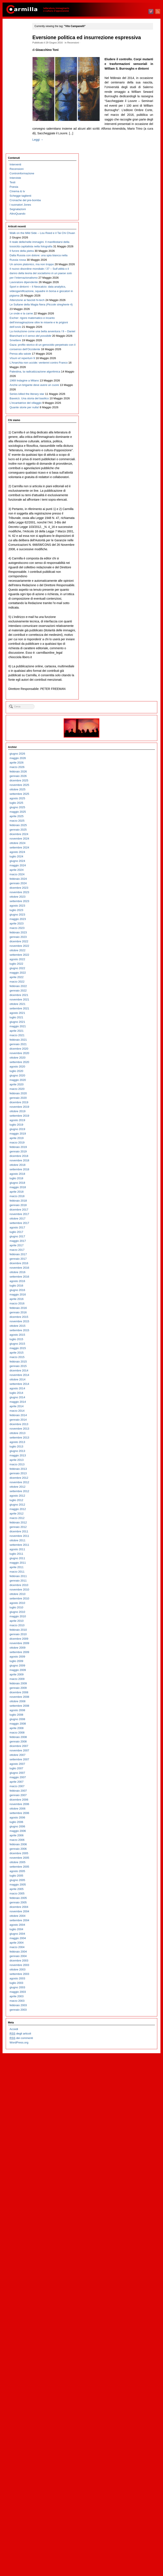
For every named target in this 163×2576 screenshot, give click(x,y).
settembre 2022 (19, 1477)
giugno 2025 (17, 1330)
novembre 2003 (19, 2487)
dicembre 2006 (19, 2322)
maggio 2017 (18, 1763)
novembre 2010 (19, 2112)
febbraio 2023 (18, 1455)
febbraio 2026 (18, 1294)
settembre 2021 (19, 1531)
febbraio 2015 (18, 1884)
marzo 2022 (17, 1504)
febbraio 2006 (18, 2367)
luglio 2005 (16, 2398)
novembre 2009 (19, 2166)
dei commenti (21, 2561)
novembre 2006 (19, 2326)
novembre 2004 (19, 2434)
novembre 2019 (19, 1629)
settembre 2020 (19, 1584)
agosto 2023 (17, 1428)
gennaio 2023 (18, 1459)
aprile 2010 (17, 2143)
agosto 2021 (17, 1535)
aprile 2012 (17, 2036)
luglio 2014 (16, 1915)
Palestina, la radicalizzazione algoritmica (20, 447)
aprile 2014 (17, 1929)
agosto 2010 (17, 2125)
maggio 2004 (18, 2461)
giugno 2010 (17, 2134)
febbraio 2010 (18, 2152)
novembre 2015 (19, 1844)
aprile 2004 (17, 2465)
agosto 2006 (17, 2340)
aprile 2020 (17, 1607)
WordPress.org (19, 2565)
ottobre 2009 (17, 2170)
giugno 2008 (17, 2242)
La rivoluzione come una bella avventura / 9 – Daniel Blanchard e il (23, 353)
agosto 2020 (17, 1589)
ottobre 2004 (17, 2438)
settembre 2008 (19, 2228)
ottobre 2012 (17, 2009)
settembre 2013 (19, 1960)
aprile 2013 (17, 1982)
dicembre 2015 (19, 1839)
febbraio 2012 (18, 2045)
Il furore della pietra (22, 152)
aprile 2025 (17, 1339)
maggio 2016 (18, 1817)
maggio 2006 (18, 2353)
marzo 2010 (17, 2148)
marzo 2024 (17, 1397)
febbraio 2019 (18, 1669)
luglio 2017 (16, 1754)
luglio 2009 (16, 2183)
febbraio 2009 (18, 2206)
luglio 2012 (16, 2022)
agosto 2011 (17, 2072)
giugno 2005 (17, 2402)
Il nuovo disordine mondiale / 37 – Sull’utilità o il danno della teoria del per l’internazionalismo (22, 210)
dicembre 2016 (19, 1786)
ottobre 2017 (17, 1741)
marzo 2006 (17, 2362)
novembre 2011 (19, 2058)
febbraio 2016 (18, 1830)
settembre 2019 (19, 1638)
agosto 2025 (17, 1321)
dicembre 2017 (19, 1732)
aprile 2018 (17, 1714)
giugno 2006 (17, 2349)
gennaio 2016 (18, 1835)
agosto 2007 (17, 2286)
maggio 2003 (18, 2514)
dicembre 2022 (19, 1464)
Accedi (14, 2551)
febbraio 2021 (18, 1562)
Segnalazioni (18, 84)
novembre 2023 (19, 1415)
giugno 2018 (17, 1705)
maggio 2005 (18, 2407)
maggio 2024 (18, 1388)
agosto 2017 (17, 1750)
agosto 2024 (17, 1374)
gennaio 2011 (18, 2103)
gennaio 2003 (18, 2532)
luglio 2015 (16, 1862)
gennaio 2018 (18, 1727)
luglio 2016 (16, 1808)
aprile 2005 (17, 2411)
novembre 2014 (19, 1897)
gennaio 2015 (18, 1888)
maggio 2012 (18, 2031)
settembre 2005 (19, 2389)
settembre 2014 (19, 1906)
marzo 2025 (17, 1343)
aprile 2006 (17, 2358)
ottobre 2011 (17, 2063)
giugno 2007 (17, 2295)
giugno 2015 (17, 1866)
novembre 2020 (19, 1575)
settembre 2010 (19, 2121)
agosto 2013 (17, 1964)
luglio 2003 (16, 2505)
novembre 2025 (19, 1307)
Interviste (15, 48)
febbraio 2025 (18, 1348)
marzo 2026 (17, 1289)
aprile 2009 (17, 2197)
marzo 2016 (17, 1826)
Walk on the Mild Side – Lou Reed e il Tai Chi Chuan (22, 112)
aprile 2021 (17, 1553)
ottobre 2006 (17, 2331)
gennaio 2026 (18, 1298)
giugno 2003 (17, 2510)
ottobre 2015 (17, 1848)
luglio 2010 (16, 2130)
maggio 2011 (18, 2085)
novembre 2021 (19, 1522)
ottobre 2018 (17, 1687)
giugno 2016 (17, 1812)
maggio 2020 (18, 1602)
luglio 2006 (16, 2344)
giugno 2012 (17, 2027)
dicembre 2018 (19, 1678)
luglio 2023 (16, 1432)
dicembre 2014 (19, 1893)
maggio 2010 (18, 2139)
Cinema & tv (17, 61)
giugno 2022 (17, 1491)
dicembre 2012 (19, 2000)
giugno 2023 (17, 1437)
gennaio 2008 (18, 2264)
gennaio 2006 (18, 2371)
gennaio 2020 (18, 1620)
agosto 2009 (17, 2179)
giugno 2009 (17, 2188)
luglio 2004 (16, 2452)
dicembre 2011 (19, 2054)
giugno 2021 (17, 1544)
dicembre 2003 (19, 2483)
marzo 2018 (17, 1719)
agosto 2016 (17, 1803)
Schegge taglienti (20, 66)
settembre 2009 (19, 2174)
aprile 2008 (17, 2250)
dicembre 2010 (19, 2107)
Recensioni (84, 42)
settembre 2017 (19, 1745)
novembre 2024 (19, 1361)
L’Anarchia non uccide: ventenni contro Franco (20, 429)
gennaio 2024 (18, 1406)
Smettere (15, 371)
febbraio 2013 (18, 1991)
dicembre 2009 (19, 2161)
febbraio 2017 (18, 1777)
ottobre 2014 (17, 1902)
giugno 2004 (17, 2456)
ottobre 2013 (17, 1955)
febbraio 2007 (18, 2313)
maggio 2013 (18, 1978)
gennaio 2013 (18, 1996)
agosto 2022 (17, 1482)
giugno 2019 (17, 1651)
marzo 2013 (17, 1987)
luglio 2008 (16, 2237)
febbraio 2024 (18, 1401)
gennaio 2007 (18, 2318)
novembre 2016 (19, 1790)
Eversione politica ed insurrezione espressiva (98, 37)
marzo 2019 (17, 1665)
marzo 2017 (17, 1772)
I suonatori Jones (20, 79)
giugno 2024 (17, 1383)
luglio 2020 (16, 1593)
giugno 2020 (17, 1598)
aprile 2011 (17, 2090)
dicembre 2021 (19, 1517)
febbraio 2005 (18, 2420)
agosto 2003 (17, 2501)
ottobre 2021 (17, 1526)
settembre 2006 (19, 2335)
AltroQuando (17, 88)
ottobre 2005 (17, 2385)
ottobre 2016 (17, 1795)
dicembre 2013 (19, 1946)
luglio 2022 (16, 1486)
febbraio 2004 (18, 2474)
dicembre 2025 (19, 1303)
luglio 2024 (16, 1379)
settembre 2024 (19, 1370)
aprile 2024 (17, 1392)
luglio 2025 (16, 1325)
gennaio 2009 (18, 2210)
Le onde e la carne (21, 308)
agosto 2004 (17, 2447)
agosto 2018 (17, 1696)
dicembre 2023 (19, 1410)
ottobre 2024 (17, 1365)
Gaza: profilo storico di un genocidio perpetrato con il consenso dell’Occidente (22, 389)
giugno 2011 (17, 2081)
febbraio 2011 (18, 2098)
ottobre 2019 (17, 1634)
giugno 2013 (17, 1973)
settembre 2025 (19, 1316)
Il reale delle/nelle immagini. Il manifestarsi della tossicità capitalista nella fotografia (21, 134)
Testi (12, 52)
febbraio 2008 (18, 2259)
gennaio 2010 (18, 2157)
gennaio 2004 (18, 2478)
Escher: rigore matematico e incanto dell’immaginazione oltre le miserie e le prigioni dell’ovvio (23, 326)
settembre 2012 (19, 2014)
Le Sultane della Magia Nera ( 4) (22, 295)
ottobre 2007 (17, 2277)
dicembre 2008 (19, 2215)
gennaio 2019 (18, 1674)
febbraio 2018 (18, 1723)
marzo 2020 (17, 1611)
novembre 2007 (19, 2273)
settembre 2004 (19, 2443)
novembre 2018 (19, 1683)
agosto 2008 (17, 2233)
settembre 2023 (19, 1424)
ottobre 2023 (17, 1419)
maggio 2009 (18, 2192)
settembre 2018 (19, 1692)
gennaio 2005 (18, 2425)
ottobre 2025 (17, 1312)
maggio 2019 (18, 1656)
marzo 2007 (17, 2309)
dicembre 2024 (19, 1356)
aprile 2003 (17, 2519)
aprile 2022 (17, 1499)
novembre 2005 (19, 2380)
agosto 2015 (17, 1857)
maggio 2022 (18, 1495)
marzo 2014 (17, 1933)
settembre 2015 (19, 1853)
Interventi (15, 34)
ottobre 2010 (17, 2116)
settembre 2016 (19, 1799)
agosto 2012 (17, 2018)
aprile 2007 (17, 2304)
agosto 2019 (17, 1643)
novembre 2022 (19, 1468)
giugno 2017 (17, 1759)
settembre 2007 (19, 2282)
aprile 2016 (17, 1821)
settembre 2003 (19, 2496)
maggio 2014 (18, 1924)
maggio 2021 (18, 1549)
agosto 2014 (17, 1911)
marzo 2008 (17, 2255)
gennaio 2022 (18, 1513)
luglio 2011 (16, 2076)
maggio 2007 (18, 2300)
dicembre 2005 (19, 2376)
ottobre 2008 (17, 2224)
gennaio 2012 (18, 2049)
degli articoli (20, 2556)
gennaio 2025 (18, 1352)
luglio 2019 (16, 1647)
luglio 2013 (16, 1969)
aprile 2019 (17, 1660)
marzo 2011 (17, 2094)
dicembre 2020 (19, 1571)
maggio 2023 (18, 1441)
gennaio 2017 (18, 1781)
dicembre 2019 (19, 1625)
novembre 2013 (19, 1951)
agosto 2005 (17, 2393)
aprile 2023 (17, 1446)
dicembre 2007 (19, 2268)
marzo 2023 (17, 1450)
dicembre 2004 (19, 2429)
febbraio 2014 (18, 1938)
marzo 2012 (17, 2040)
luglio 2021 (16, 1540)
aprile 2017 (17, 1768)
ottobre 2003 (17, 2492)
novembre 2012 (19, 2005)
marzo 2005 (17, 2416)
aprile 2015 (17, 1875)
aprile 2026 (17, 1285)
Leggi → (49, 148)
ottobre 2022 (17, 1473)
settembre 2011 (19, 2067)
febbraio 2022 (18, 1508)
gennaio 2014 (18, 1942)
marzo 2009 (17, 2201)
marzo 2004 (17, 2469)
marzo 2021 (17, 1558)
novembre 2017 (19, 1736)
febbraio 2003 (18, 2528)
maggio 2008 (18, 2246)
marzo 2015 (17, 1879)
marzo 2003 (17, 2523)
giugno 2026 (17, 1276)
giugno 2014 (17, 1920)
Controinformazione (22, 43)
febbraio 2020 (18, 1616)
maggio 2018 (18, 1710)
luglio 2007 (16, 2291)
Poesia (14, 57)
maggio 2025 (18, 1334)
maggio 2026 (18, 1280)
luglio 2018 (16, 1701)
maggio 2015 (18, 1871)
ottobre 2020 (17, 1580)
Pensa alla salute (20, 407)
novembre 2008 (19, 2219)
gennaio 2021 (18, 1567)
